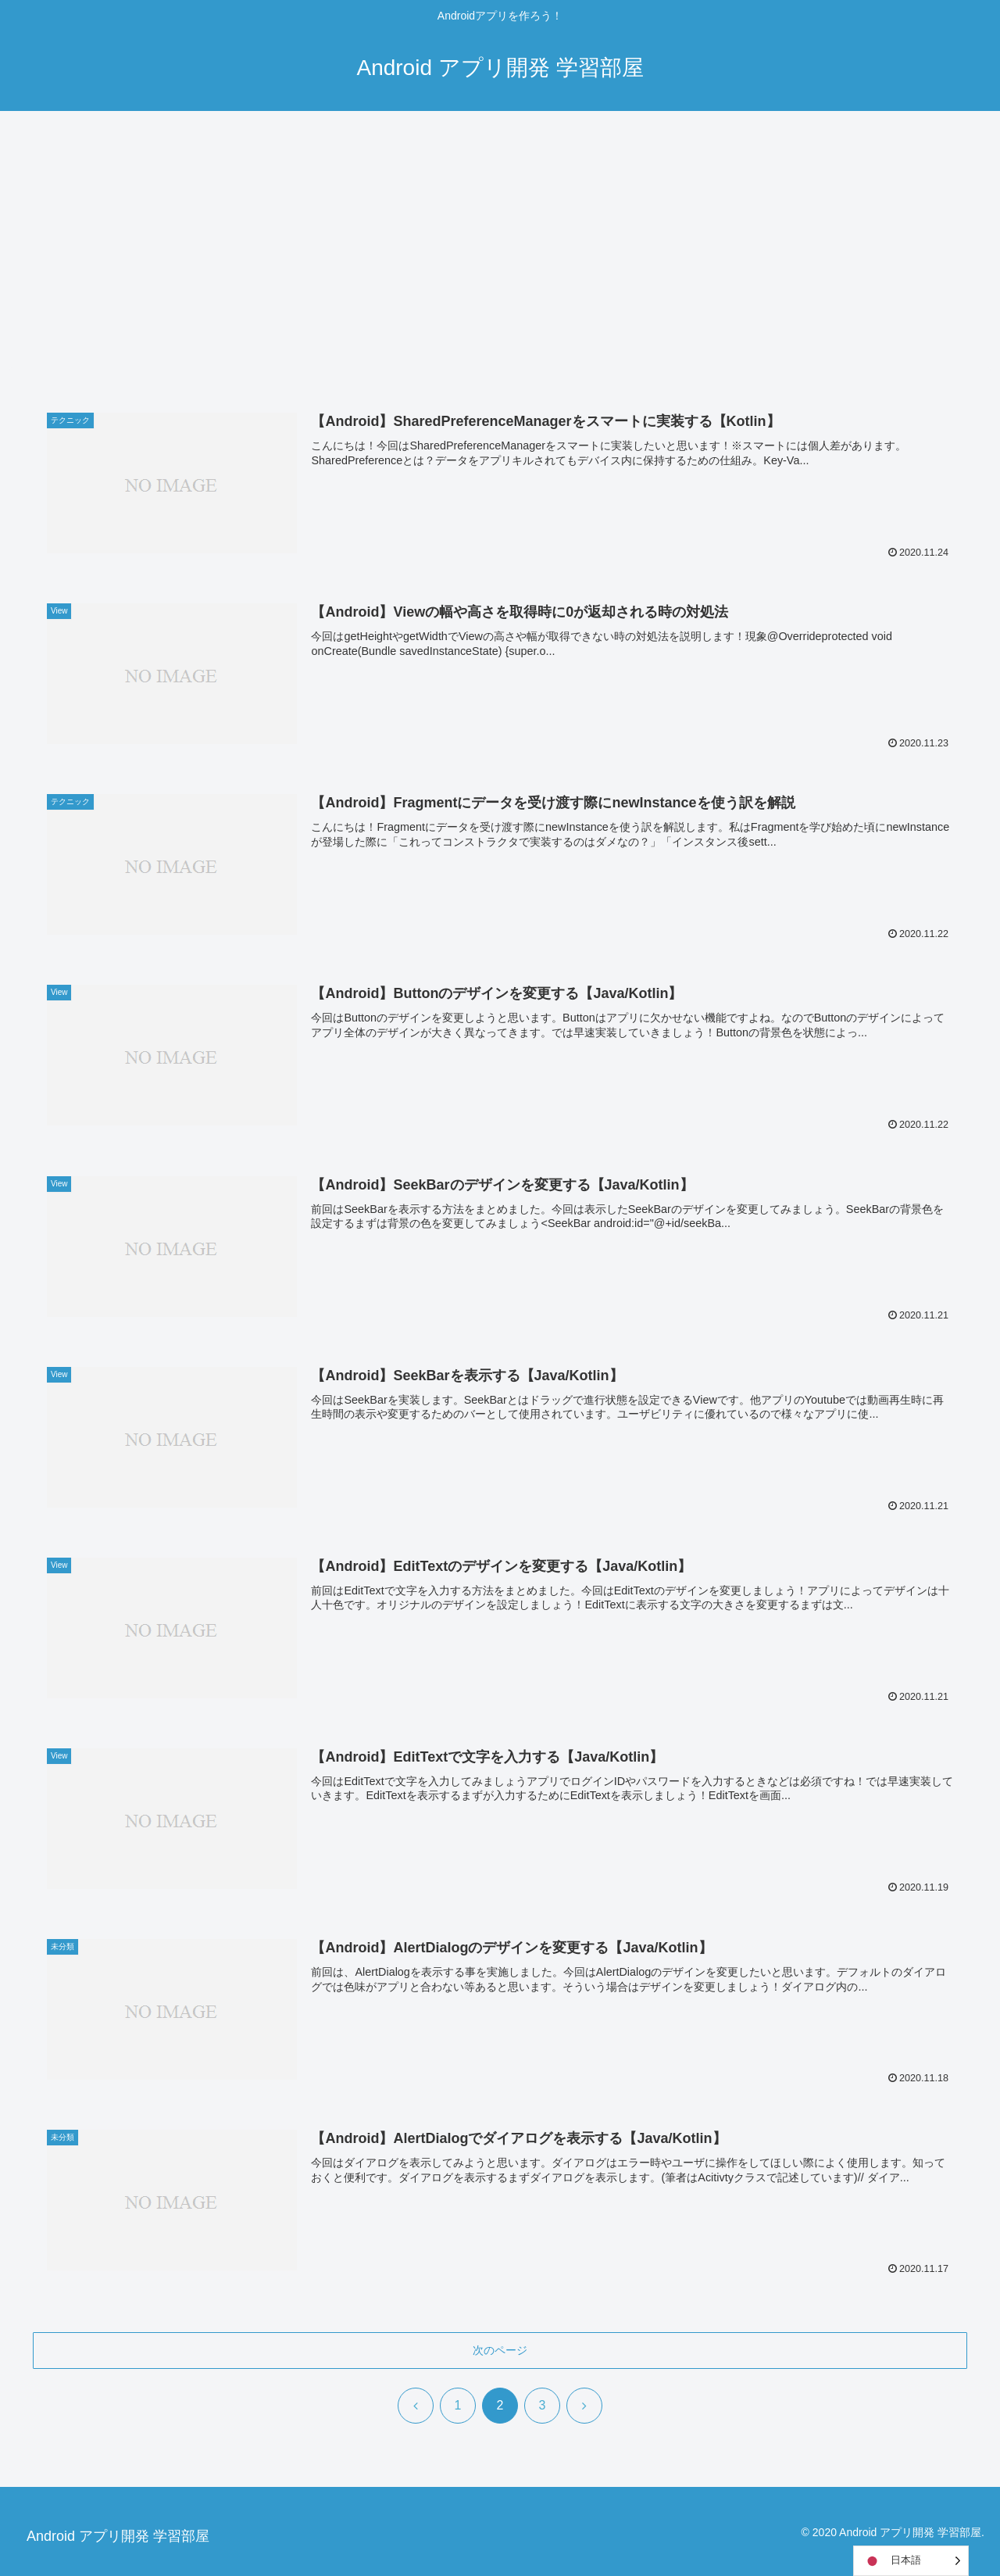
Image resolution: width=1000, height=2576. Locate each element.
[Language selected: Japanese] (911, 2561)
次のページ (500, 2350)
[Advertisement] (500, 239)
